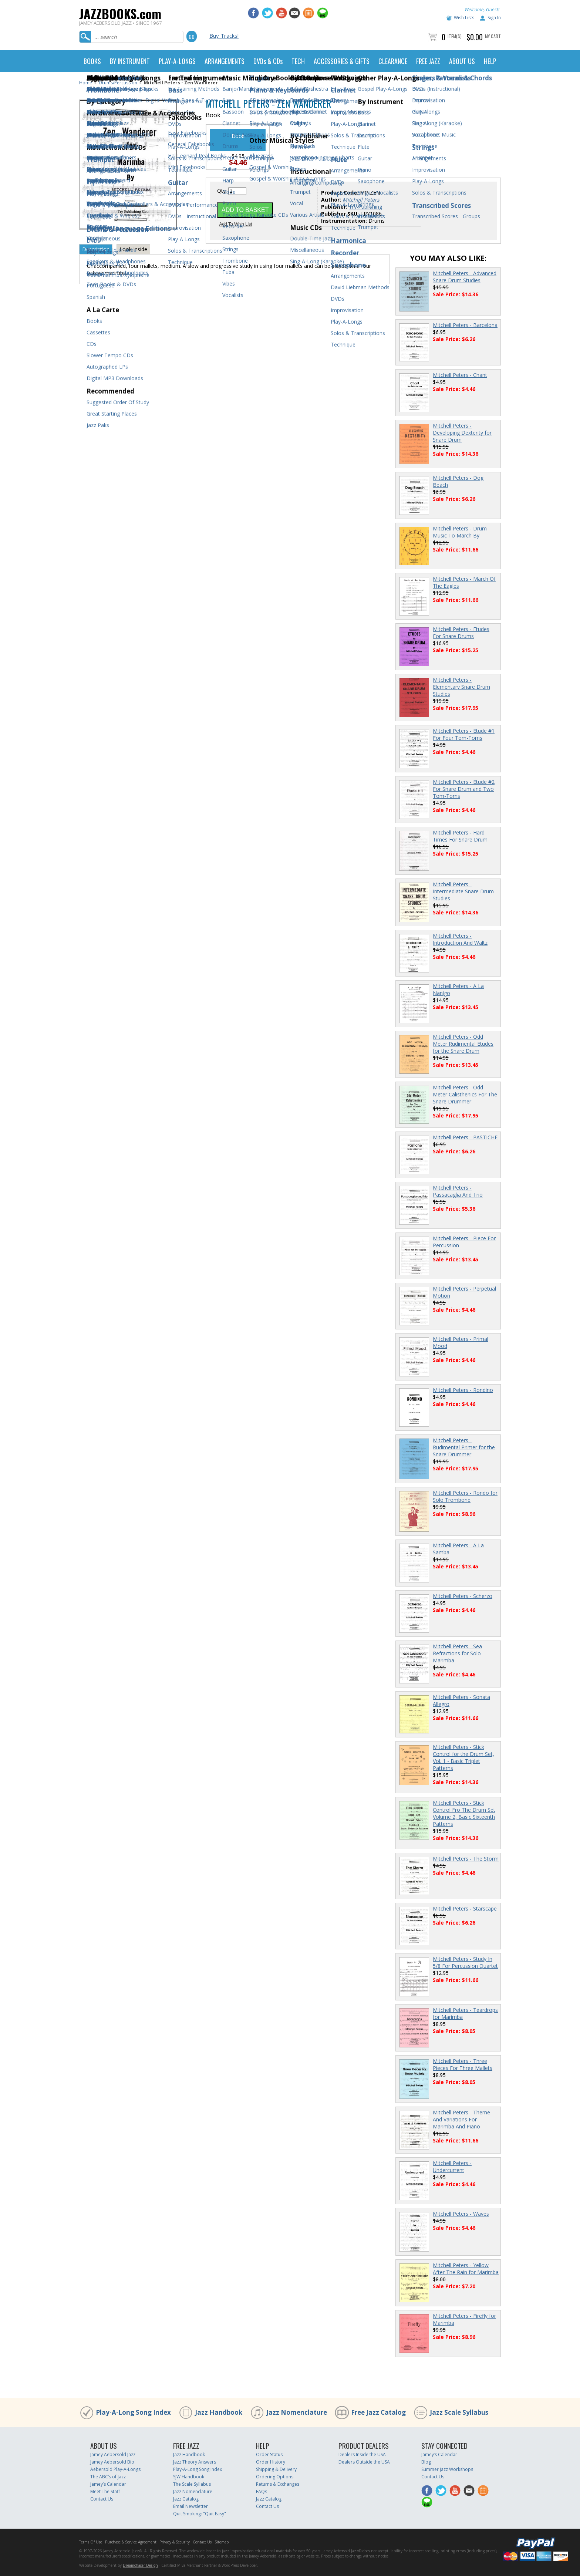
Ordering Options (274, 2477)
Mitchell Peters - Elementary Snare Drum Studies (461, 686)
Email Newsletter (190, 2506)
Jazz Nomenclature (296, 2412)
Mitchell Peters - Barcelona (465, 324)
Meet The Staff (105, 2491)
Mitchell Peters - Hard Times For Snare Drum (460, 836)
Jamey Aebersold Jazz (112, 2454)
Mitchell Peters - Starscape (465, 1908)
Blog (426, 2462)
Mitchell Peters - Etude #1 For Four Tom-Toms (464, 734)
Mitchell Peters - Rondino (463, 1389)
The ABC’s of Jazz (108, 2477)
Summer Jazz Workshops (447, 2469)
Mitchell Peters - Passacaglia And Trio (458, 1191)
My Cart (493, 36)
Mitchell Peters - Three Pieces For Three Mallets (462, 2064)
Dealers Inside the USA (362, 2454)
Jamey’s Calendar (108, 2484)
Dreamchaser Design (140, 2565)
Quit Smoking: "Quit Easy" (199, 2514)
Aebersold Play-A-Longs (115, 2469)
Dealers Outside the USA (364, 2462)
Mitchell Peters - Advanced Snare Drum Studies (464, 277)
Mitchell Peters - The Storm (466, 1858)
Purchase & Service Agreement (130, 2542)
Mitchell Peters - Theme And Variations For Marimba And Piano (461, 2119)
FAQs (261, 2491)
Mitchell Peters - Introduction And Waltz (460, 939)
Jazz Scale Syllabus (459, 2412)
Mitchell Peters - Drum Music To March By (460, 532)
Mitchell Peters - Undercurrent (452, 2166)
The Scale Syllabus (192, 2484)
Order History (270, 2462)
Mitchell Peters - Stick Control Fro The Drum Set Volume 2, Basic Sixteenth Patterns (464, 1813)
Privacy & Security (174, 2542)
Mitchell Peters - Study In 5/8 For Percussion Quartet (465, 1962)
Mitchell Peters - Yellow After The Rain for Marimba (466, 2269)
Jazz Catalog (186, 2499)
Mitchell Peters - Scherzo (462, 1595)
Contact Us (101, 2499)
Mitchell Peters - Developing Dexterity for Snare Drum (462, 432)
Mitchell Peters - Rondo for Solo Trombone (465, 1496)
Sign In (494, 17)
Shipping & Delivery (276, 2469)
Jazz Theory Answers (194, 2462)
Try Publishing (365, 206)
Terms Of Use (90, 2542)
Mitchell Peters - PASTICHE (465, 1137)
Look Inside (133, 249)
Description (95, 249)
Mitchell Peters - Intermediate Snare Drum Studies (463, 891)
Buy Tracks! (224, 35)
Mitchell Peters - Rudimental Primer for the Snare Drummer (464, 1447)
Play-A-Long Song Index (133, 2412)
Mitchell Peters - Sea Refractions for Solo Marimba (457, 1653)
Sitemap (222, 2542)
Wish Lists (464, 17)
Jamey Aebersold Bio (112, 2462)
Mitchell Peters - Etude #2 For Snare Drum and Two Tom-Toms (464, 788)
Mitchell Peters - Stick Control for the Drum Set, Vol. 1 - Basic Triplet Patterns (463, 1757)
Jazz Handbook (218, 2412)
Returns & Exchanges (277, 2484)
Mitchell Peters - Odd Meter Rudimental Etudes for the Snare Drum (463, 1043)
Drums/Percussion (118, 83)
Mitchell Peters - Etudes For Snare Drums (461, 633)
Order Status (269, 2454)
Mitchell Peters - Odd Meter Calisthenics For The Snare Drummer (465, 1094)
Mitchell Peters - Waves (461, 2213)
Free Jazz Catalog (378, 2412)
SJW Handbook (188, 2477)
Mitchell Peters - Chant (460, 374)
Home (85, 83)
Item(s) (455, 36)
